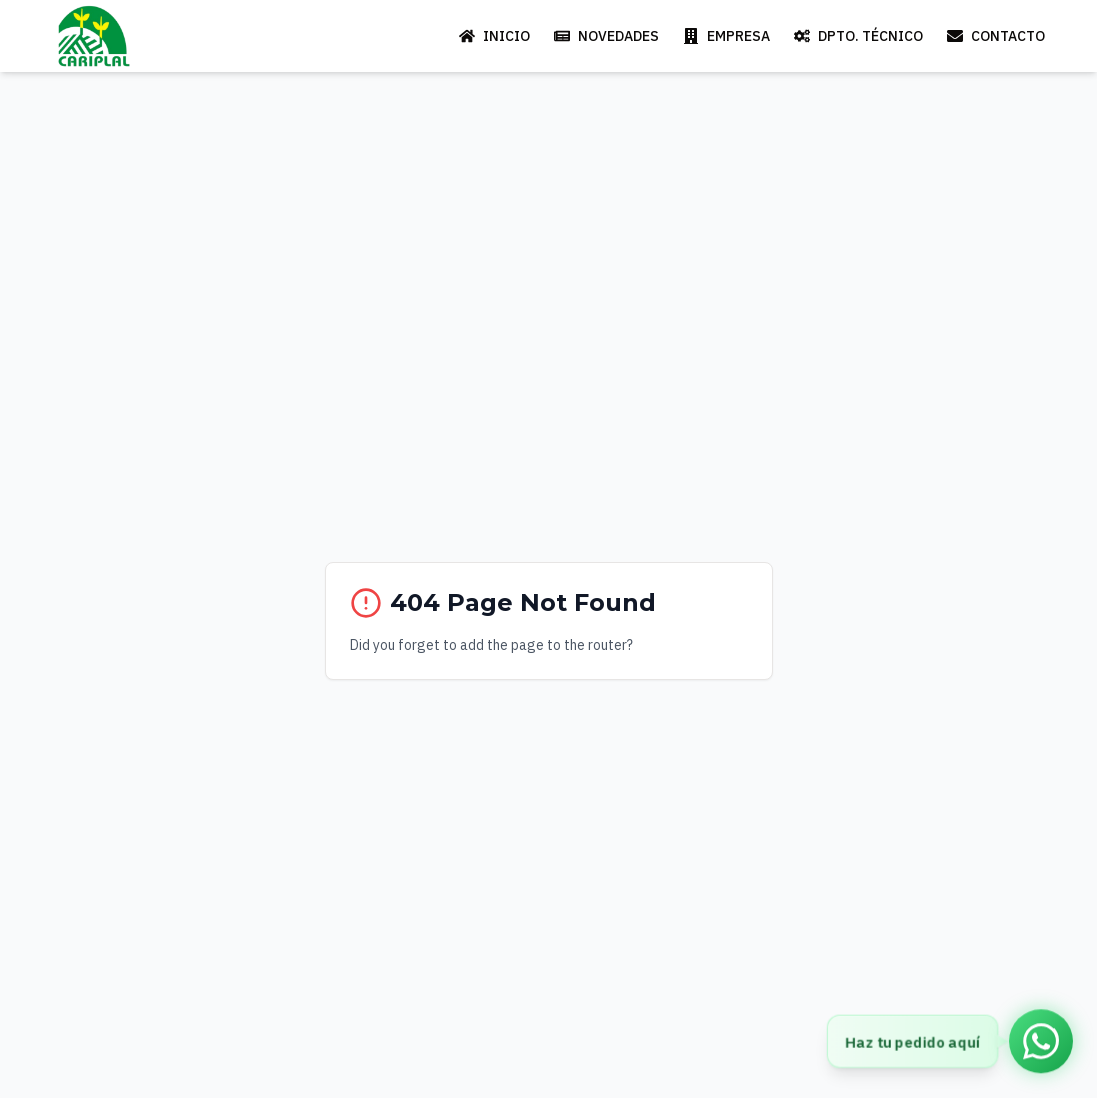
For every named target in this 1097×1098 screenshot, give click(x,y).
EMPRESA (726, 36)
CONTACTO (996, 36)
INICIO (494, 36)
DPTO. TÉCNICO (858, 36)
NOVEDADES (606, 36)
